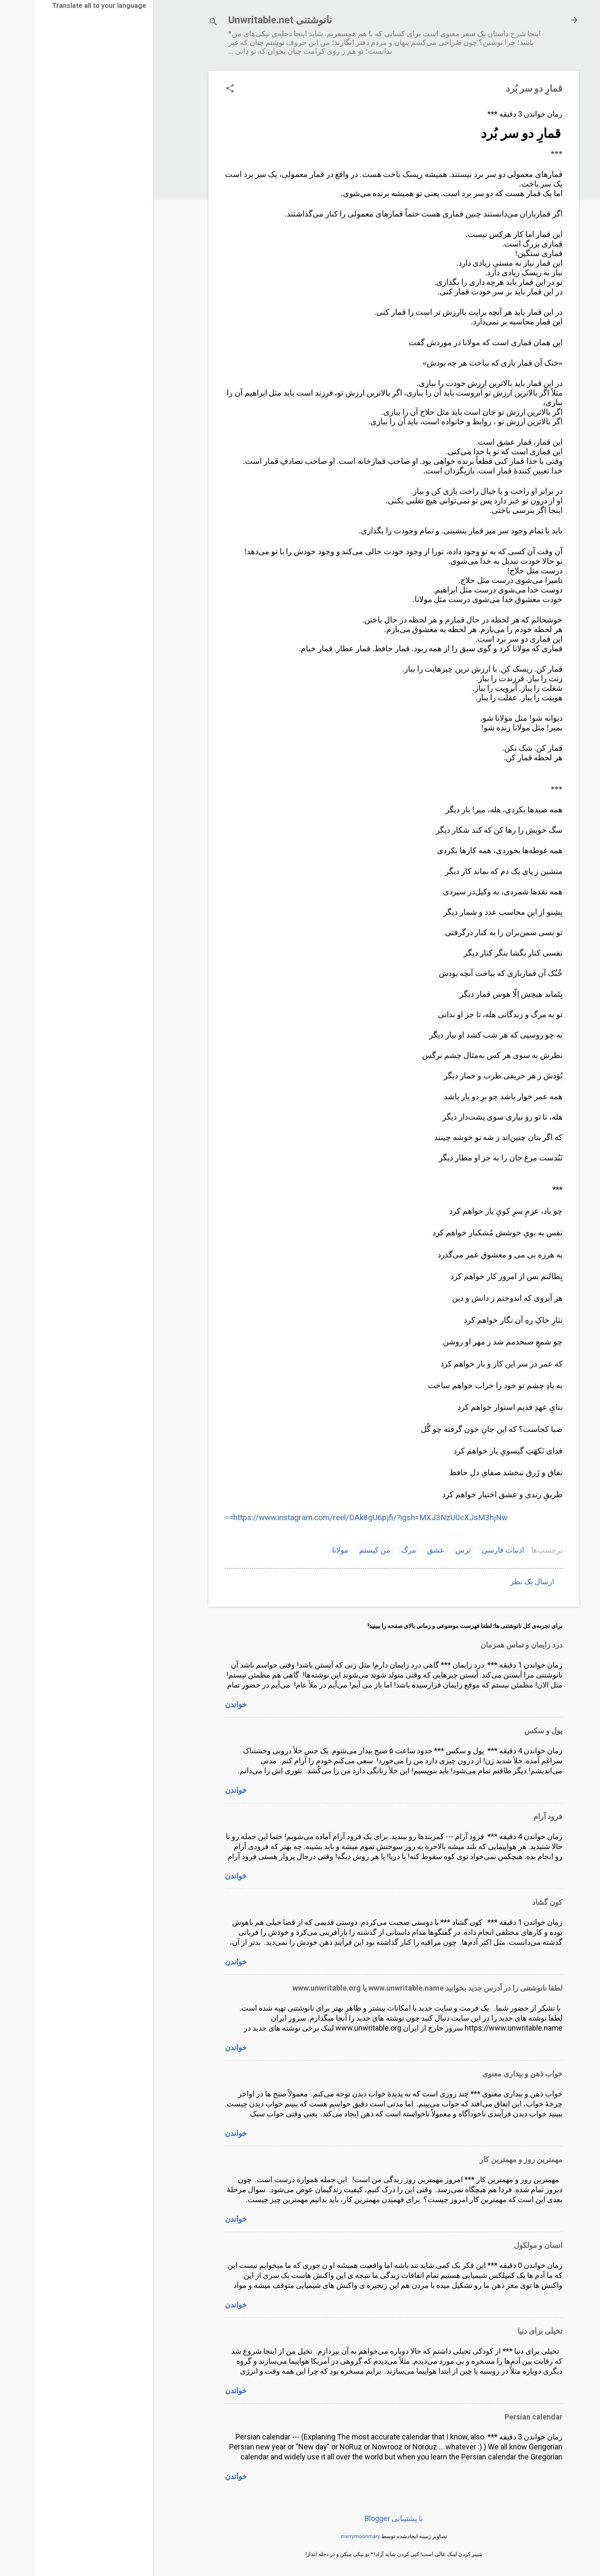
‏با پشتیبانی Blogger (359, 2518)
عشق (401, 1550)
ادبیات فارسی (468, 1550)
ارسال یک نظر (497, 1581)
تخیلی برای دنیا (505, 2331)
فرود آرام (513, 1816)
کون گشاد (513, 1902)
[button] (195, 89)
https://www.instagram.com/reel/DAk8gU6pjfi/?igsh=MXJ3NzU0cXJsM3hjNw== (331, 1517)
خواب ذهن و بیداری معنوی (488, 2073)
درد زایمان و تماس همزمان (487, 1644)
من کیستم (340, 1550)
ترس (428, 1550)
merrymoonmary (325, 2536)
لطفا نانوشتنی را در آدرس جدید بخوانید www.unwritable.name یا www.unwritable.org (393, 1988)
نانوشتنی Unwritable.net (246, 20)
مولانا (306, 1550)
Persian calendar (499, 2416)
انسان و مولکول (503, 2245)
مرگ (374, 1550)
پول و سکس (509, 1730)
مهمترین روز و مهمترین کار (486, 2159)
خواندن (201, 1704)
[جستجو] (179, 22)
